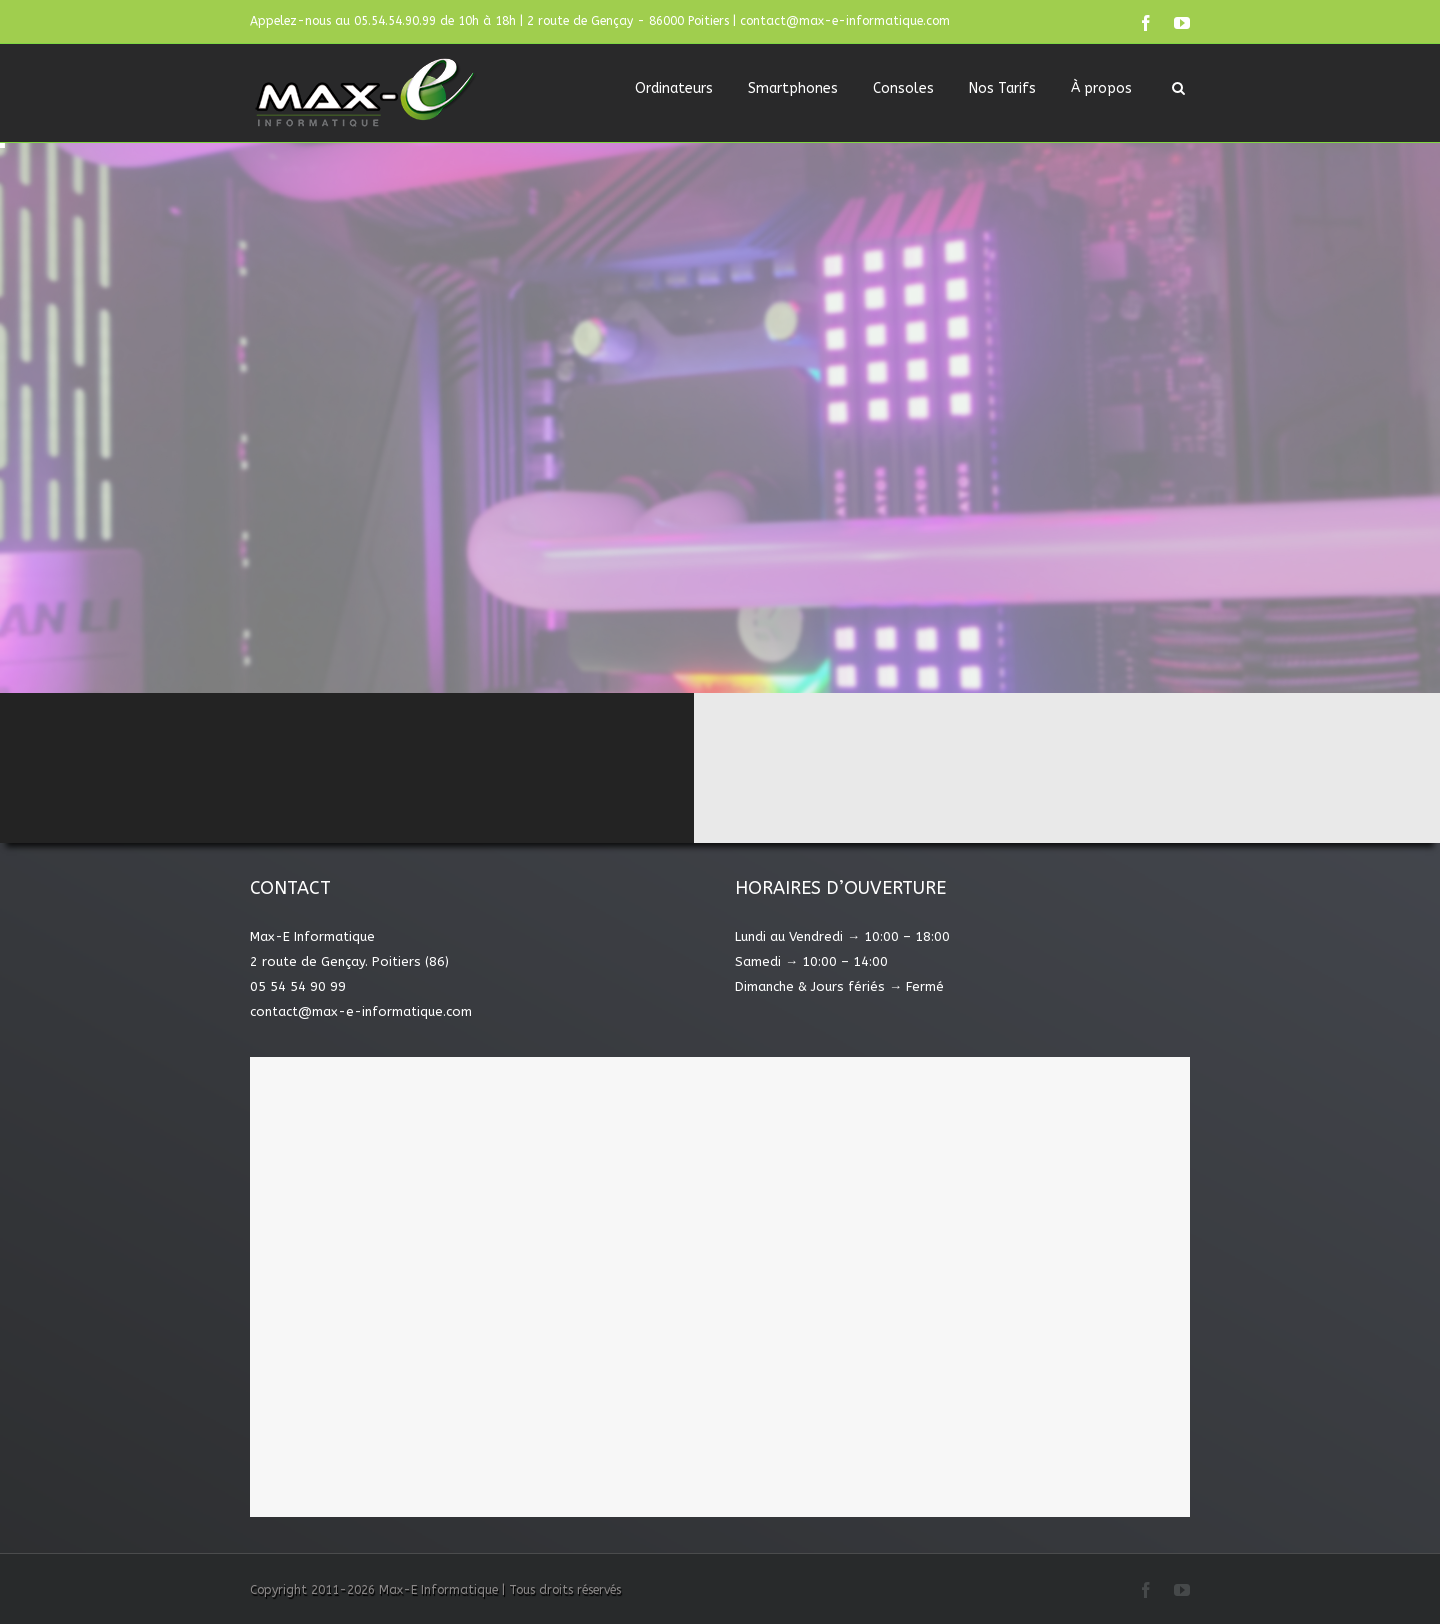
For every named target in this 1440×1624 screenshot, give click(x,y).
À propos (1101, 88)
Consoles (903, 88)
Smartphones (793, 88)
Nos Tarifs (1002, 88)
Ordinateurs (674, 88)
